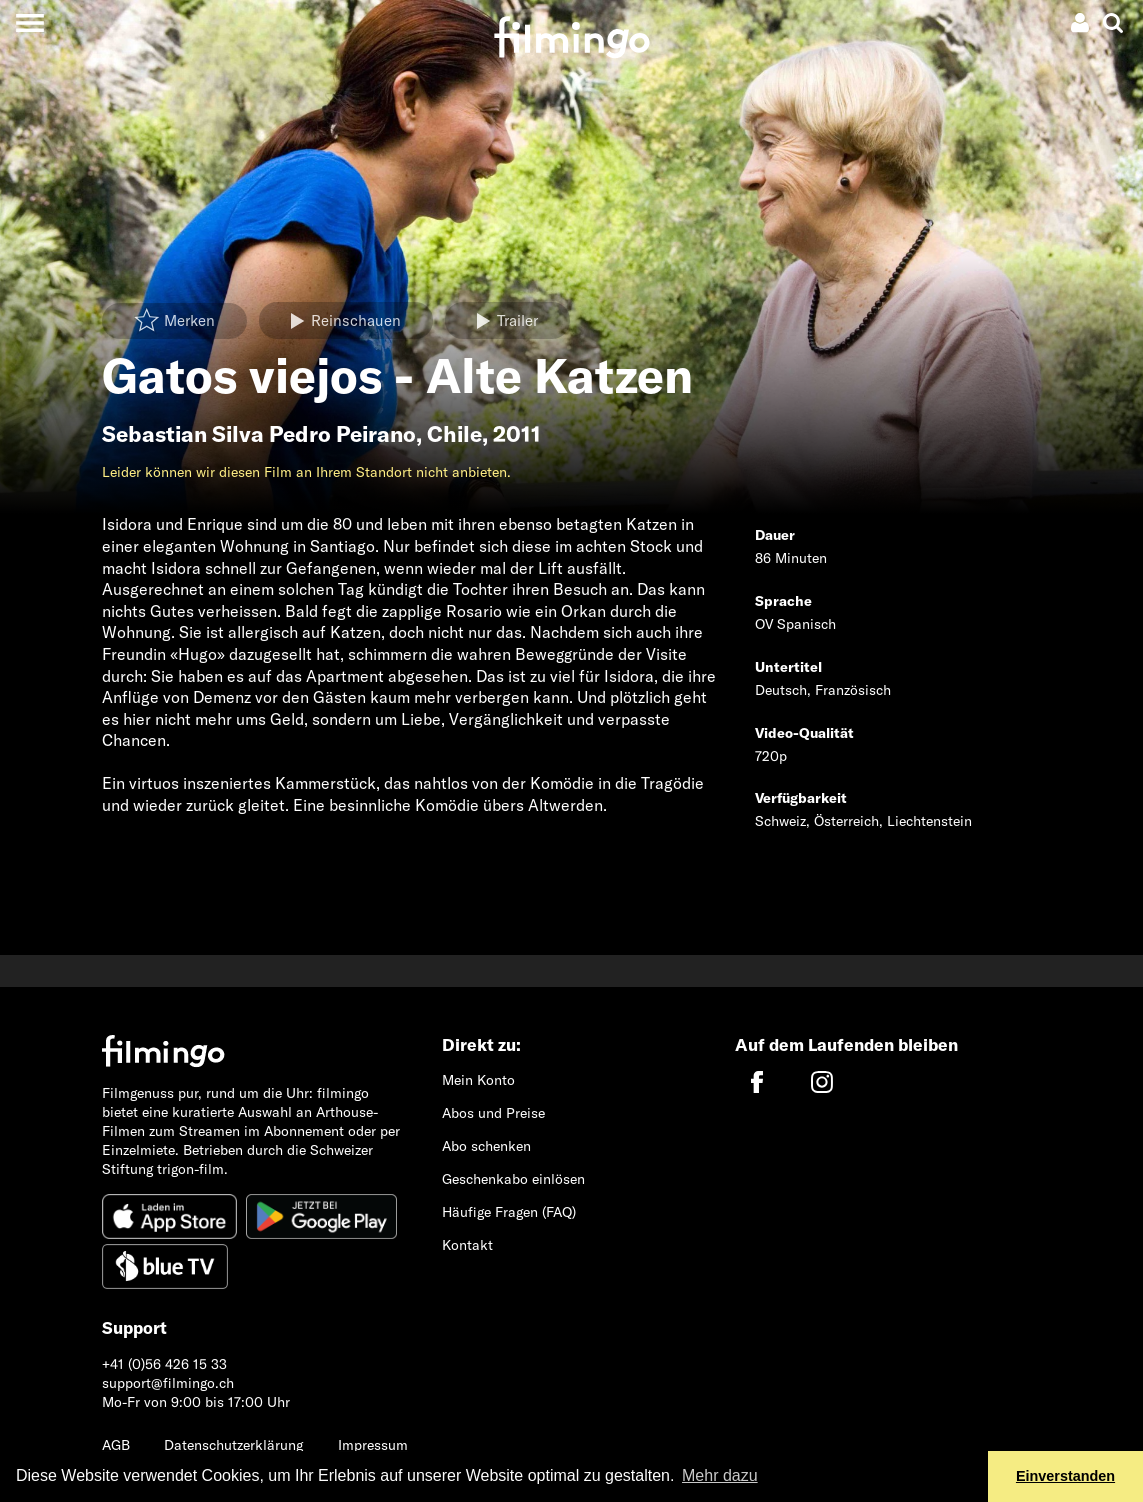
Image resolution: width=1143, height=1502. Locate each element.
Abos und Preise (493, 1113)
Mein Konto (478, 1080)
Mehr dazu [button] (720, 1475)
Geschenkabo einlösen (513, 1179)
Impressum (373, 1445)
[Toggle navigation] (29, 22)
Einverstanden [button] (1065, 1476)
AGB (116, 1445)
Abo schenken (486, 1146)
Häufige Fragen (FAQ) (509, 1212)
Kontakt (467, 1245)
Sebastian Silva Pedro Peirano (259, 434)
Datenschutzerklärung (233, 1445)
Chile (454, 434)
